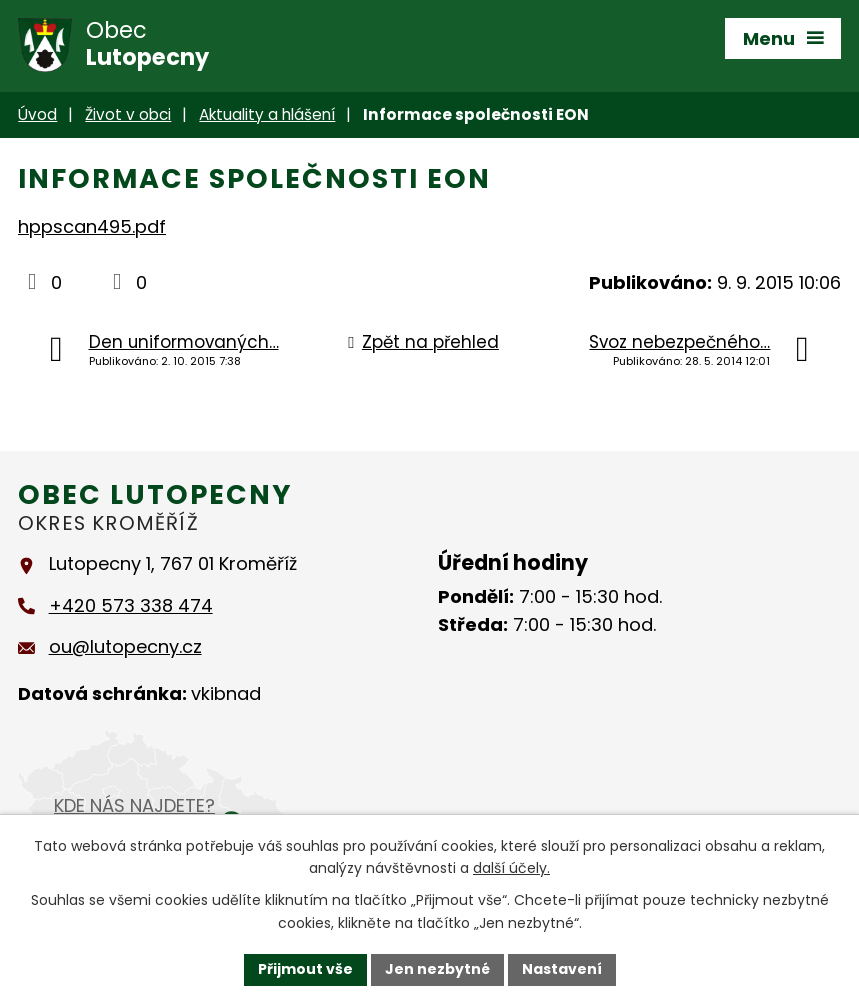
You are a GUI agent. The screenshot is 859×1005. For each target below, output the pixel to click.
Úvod (37, 114)
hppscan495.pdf (92, 226)
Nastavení (562, 969)
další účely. (511, 869)
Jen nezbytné (437, 969)
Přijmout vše (305, 969)
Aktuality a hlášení (267, 114)
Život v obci (128, 114)
